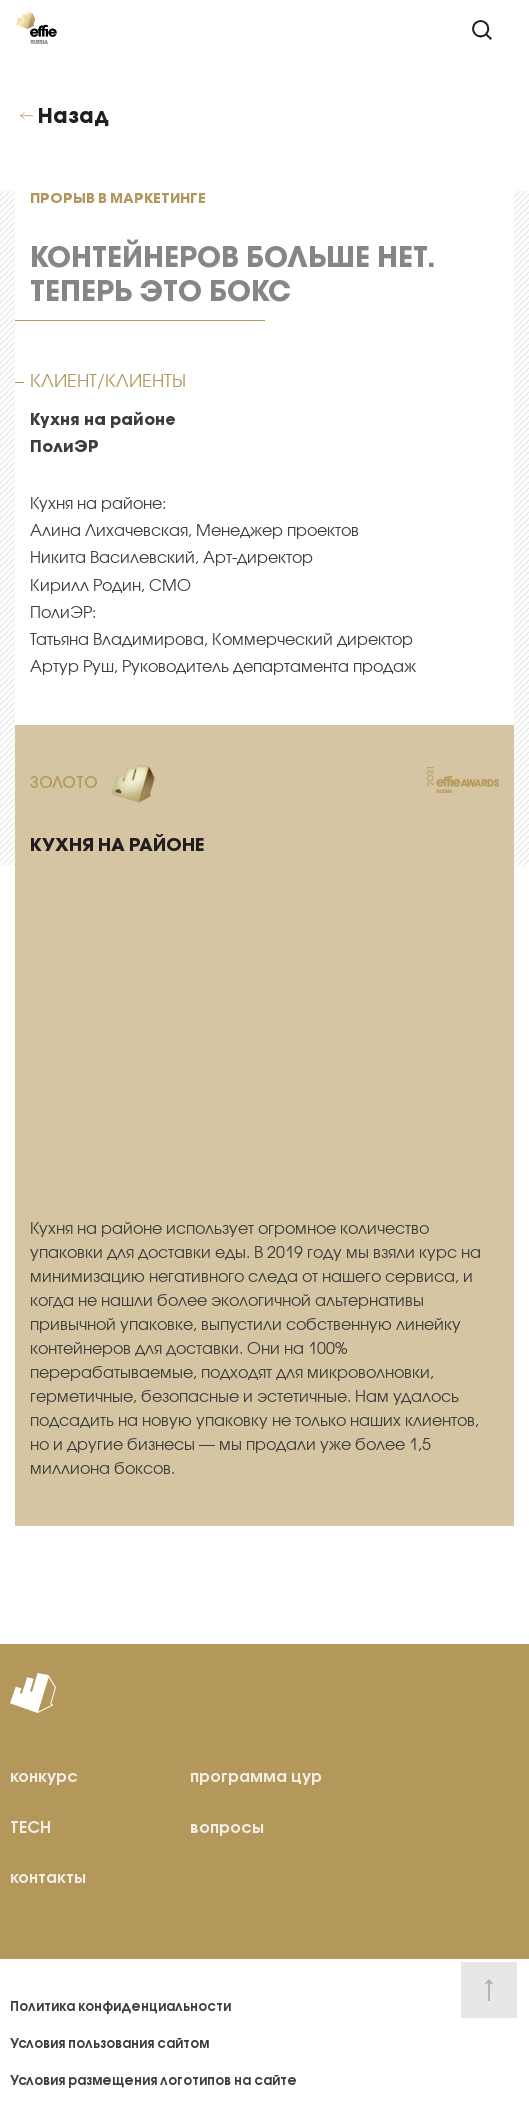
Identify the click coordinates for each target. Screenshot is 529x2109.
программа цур (256, 1776)
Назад (73, 116)
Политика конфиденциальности (120, 2006)
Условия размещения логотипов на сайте (153, 2080)
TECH (30, 1827)
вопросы (227, 1827)
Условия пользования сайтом (109, 2043)
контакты (48, 1877)
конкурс (44, 1776)
